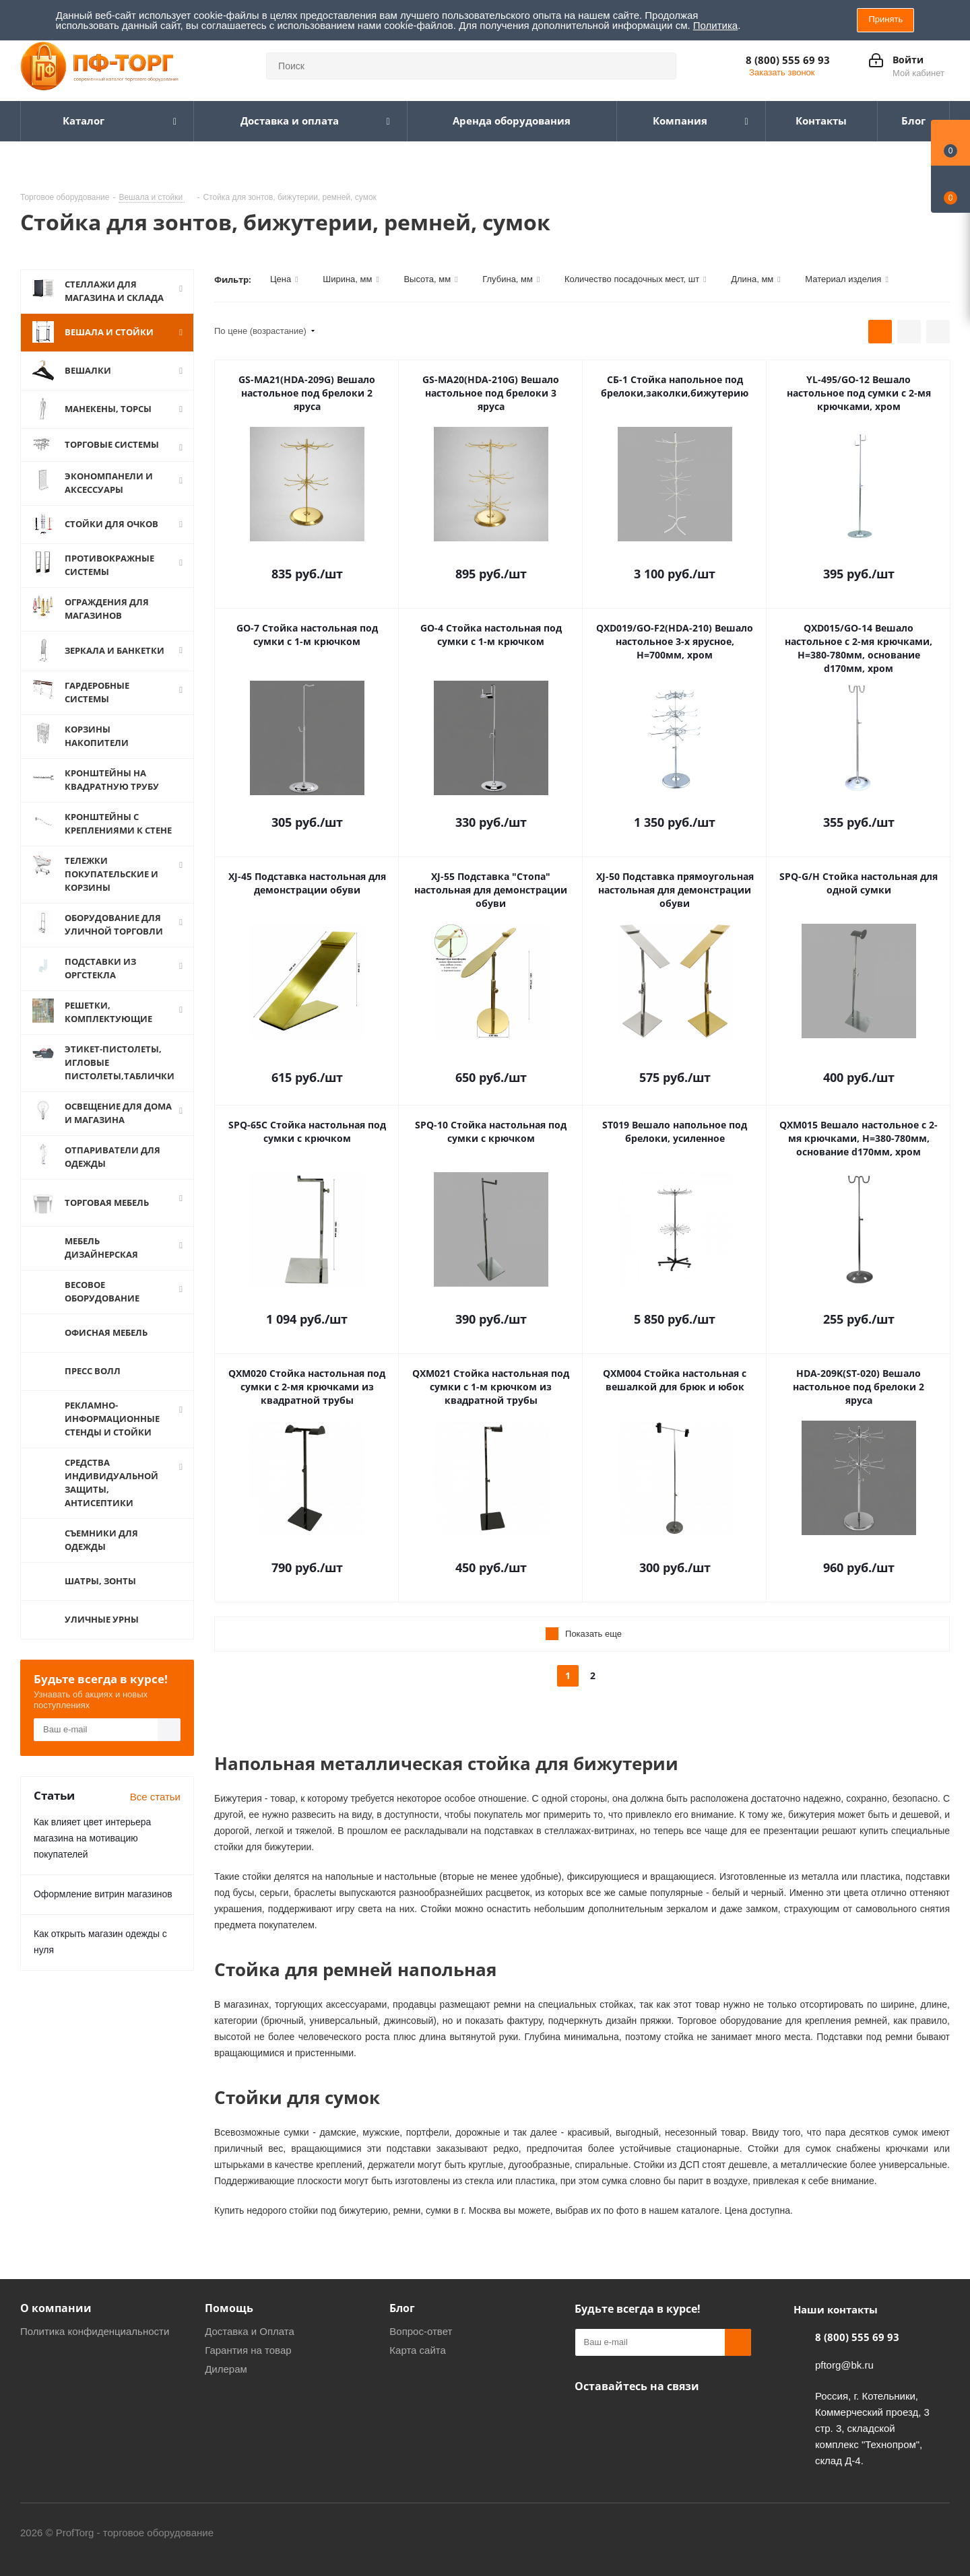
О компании (56, 2308)
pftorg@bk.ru (844, 2365)
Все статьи (155, 1788)
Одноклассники (588, 2417)
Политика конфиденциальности (94, 2331)
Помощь (229, 2308)
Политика (715, 25)
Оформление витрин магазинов (103, 1885)
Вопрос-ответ (420, 2331)
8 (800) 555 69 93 (788, 60)
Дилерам (226, 2369)
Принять (885, 19)
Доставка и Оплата (249, 2331)
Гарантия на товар (248, 2350)
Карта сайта (417, 2350)
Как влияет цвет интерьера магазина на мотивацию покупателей (92, 1829)
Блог (402, 2308)
